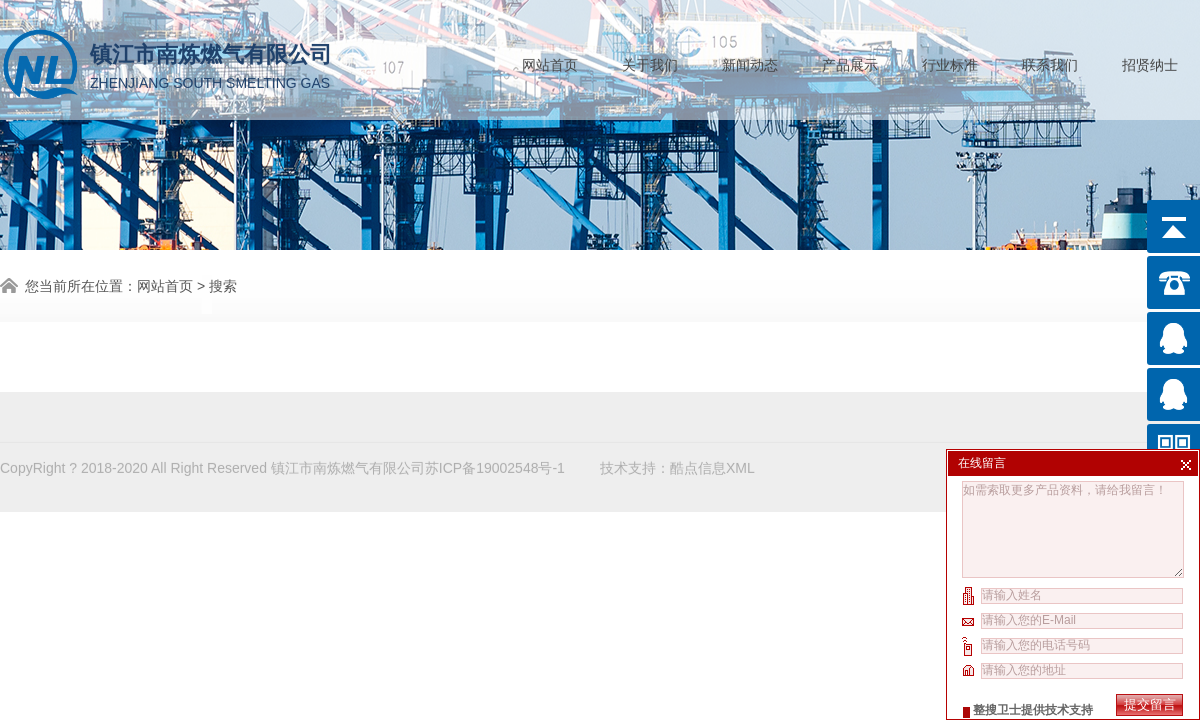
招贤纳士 (1150, 61)
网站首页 (550, 61)
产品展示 (850, 61)
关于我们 (650, 61)
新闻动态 (750, 61)
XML (740, 464)
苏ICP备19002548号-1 (495, 464)
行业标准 (950, 61)
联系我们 (1050, 61)
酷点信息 (698, 464)
